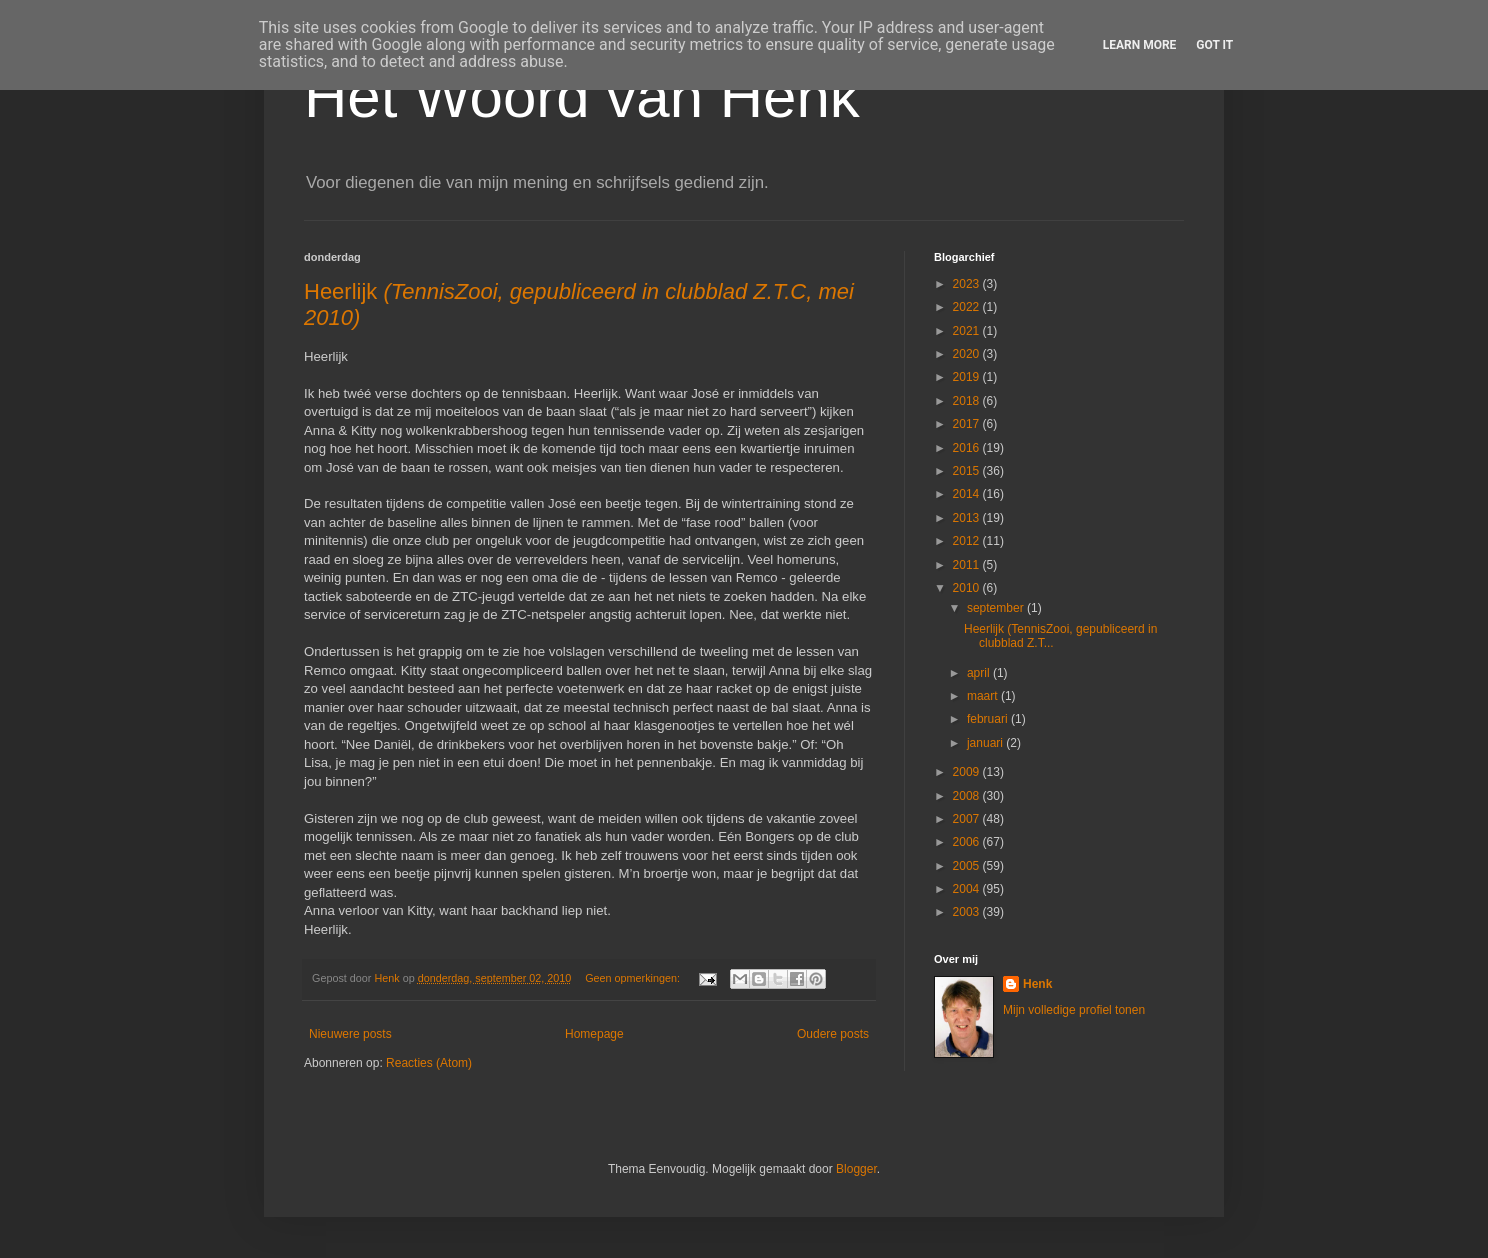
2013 (968, 518)
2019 (968, 377)
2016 (968, 448)
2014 (968, 494)
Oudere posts (833, 1034)
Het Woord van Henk (582, 96)
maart (984, 696)
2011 (968, 565)
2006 (968, 842)
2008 (968, 796)
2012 (968, 541)
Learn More (1140, 45)
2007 (968, 819)
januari (986, 743)
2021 (968, 331)
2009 (968, 772)
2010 (968, 588)
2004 (968, 889)
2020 (968, 354)
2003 (968, 912)
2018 (968, 401)
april (980, 673)
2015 (968, 471)
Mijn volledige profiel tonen (1074, 1010)
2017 (968, 424)
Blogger (856, 1169)
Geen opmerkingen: (634, 978)
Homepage (594, 1034)
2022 (968, 307)
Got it (1214, 45)
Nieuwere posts (350, 1034)
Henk (1037, 984)
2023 (968, 284)
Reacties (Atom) (429, 1063)
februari (989, 719)
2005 (968, 866)
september (997, 608)
